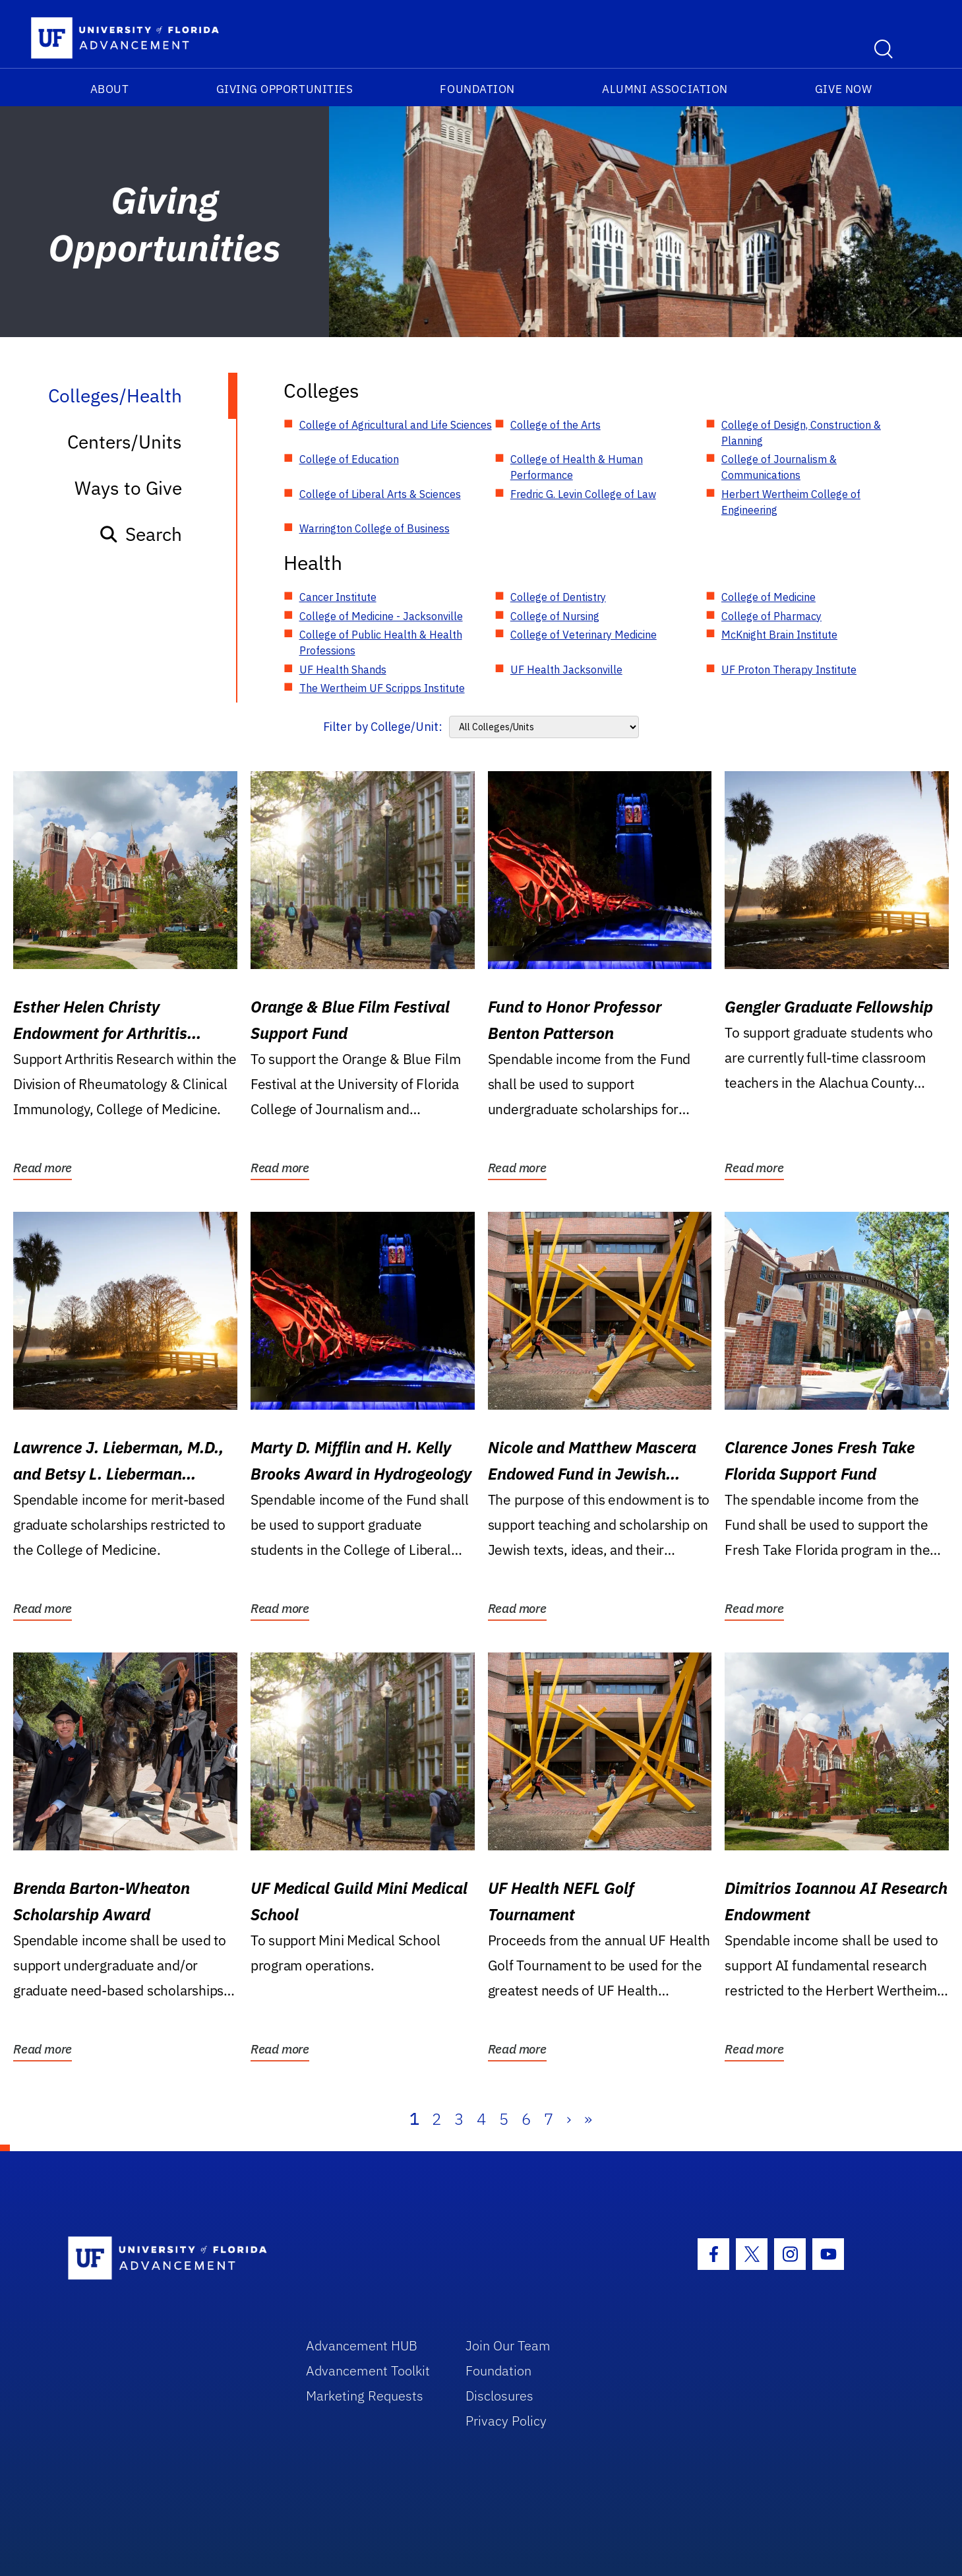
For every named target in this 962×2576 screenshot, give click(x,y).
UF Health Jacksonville (566, 669)
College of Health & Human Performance (576, 467)
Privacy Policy (506, 2421)
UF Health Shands (342, 669)
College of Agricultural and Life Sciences (395, 424)
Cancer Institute (337, 597)
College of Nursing (554, 616)
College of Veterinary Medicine (583, 634)
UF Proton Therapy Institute (789, 669)
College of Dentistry (558, 597)
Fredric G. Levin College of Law (583, 494)
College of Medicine (768, 597)
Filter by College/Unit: (382, 726)
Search (140, 534)
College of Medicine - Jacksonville (381, 616)
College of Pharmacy (771, 616)
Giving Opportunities (284, 89)
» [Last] (588, 2118)
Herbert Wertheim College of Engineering (790, 502)
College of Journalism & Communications (779, 467)
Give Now (843, 89)
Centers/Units (124, 441)
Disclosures (499, 2395)
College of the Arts (555, 424)
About (109, 89)
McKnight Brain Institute (779, 634)
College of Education (349, 459)
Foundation (477, 89)
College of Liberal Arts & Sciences (380, 494)
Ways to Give (128, 488)
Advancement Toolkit (368, 2370)
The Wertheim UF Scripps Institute (382, 688)
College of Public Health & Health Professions (380, 642)
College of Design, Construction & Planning (801, 432)
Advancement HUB (361, 2345)
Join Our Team (508, 2345)
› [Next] (568, 2118)
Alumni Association (665, 89)
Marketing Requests (364, 2395)
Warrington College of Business (374, 528)
